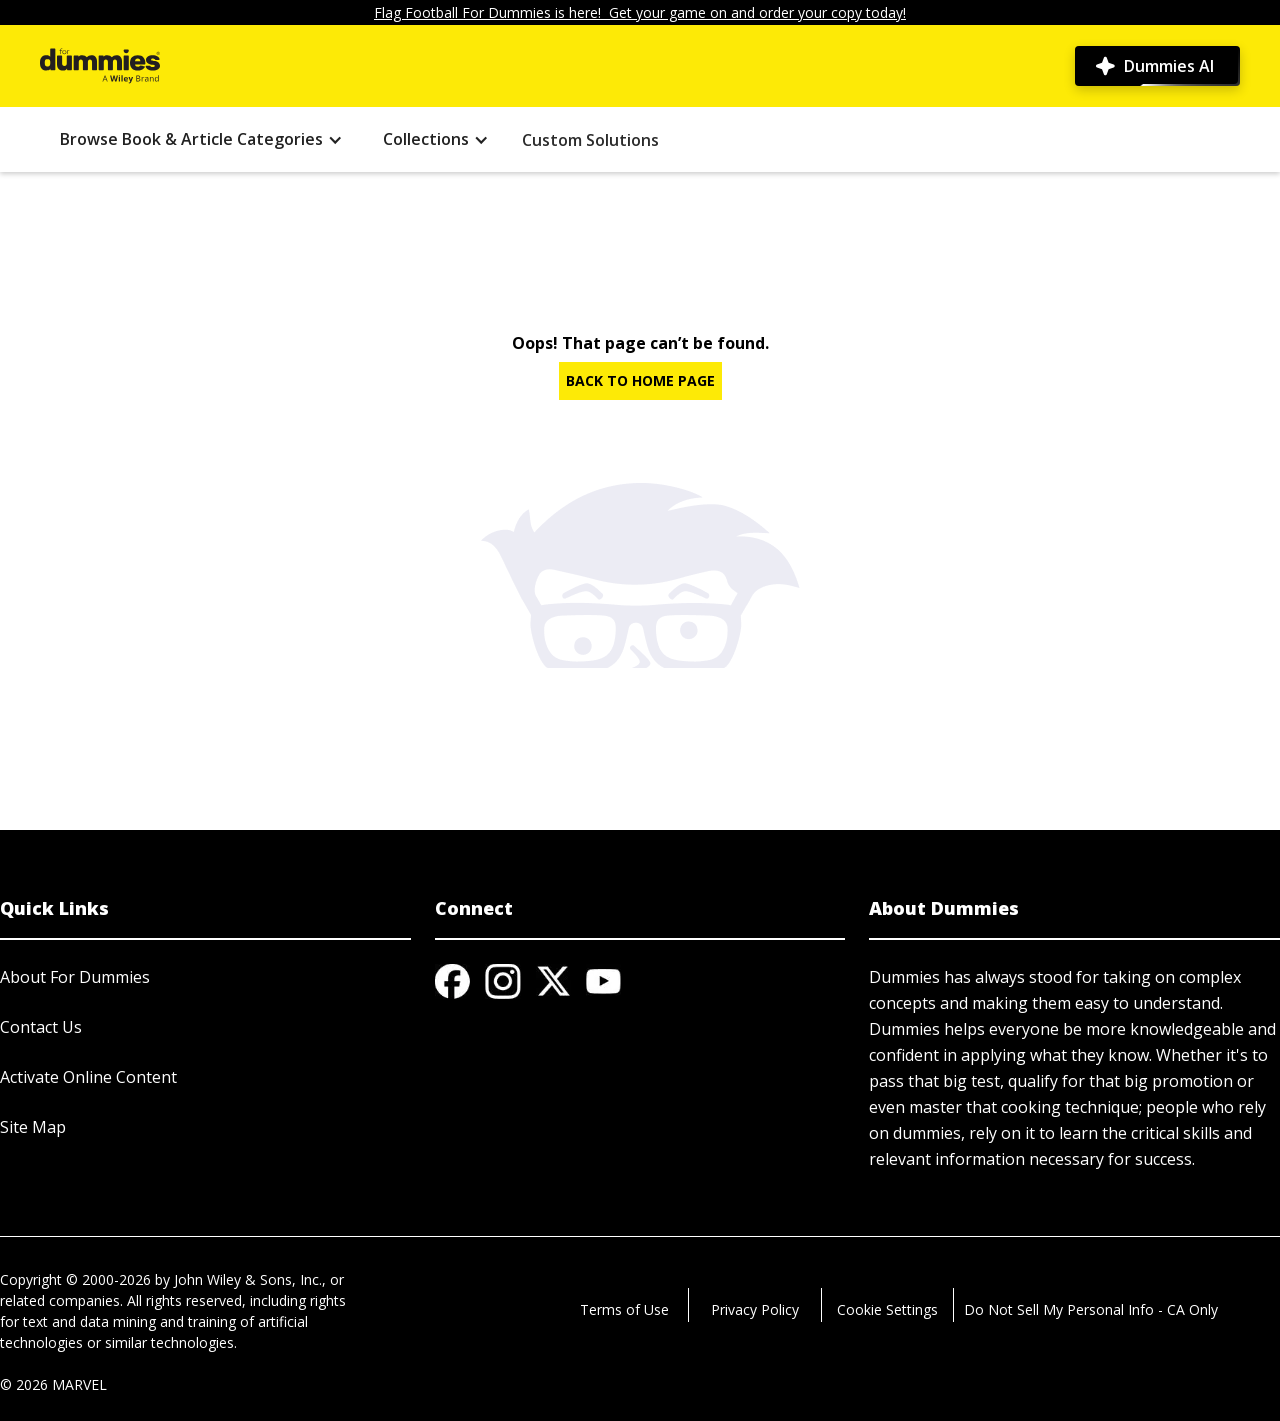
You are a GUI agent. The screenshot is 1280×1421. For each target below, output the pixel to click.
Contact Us (41, 1027)
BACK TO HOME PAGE (640, 380)
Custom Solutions (590, 140)
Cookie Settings (887, 1309)
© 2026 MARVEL (53, 1384)
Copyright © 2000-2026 (75, 1279)
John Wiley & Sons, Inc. (248, 1279)
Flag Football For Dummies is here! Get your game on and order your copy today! (640, 12)
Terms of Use (624, 1309)
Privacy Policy (755, 1309)
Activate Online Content (88, 1077)
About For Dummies (75, 977)
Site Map (33, 1127)
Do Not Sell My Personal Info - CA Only (1091, 1309)
